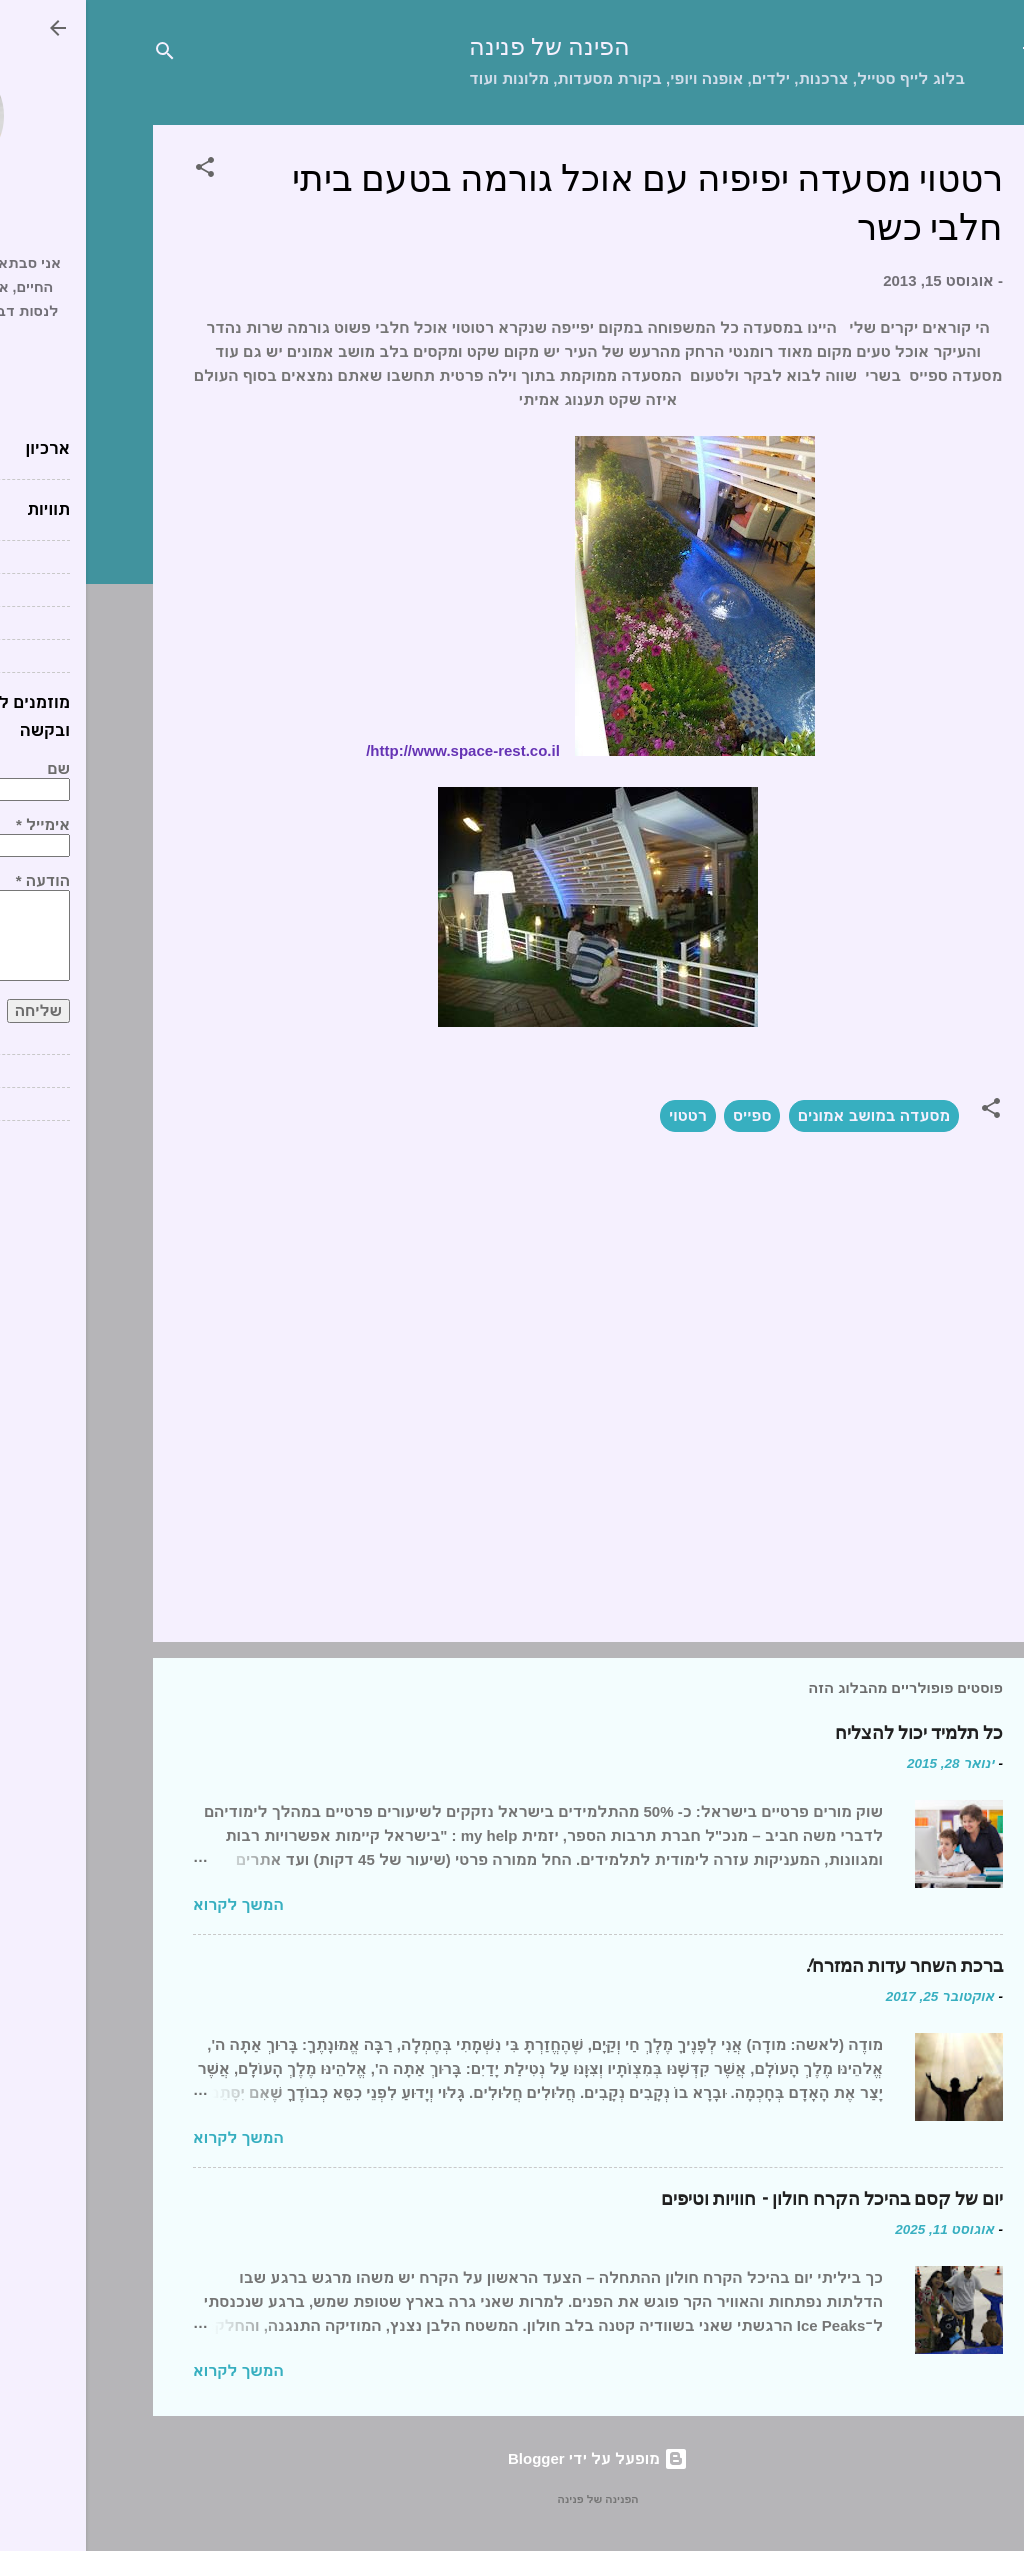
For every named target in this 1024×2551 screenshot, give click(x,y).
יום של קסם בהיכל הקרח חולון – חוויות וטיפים (746, 2199)
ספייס (666, 1115)
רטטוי (602, 1115)
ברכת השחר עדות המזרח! (817, 1966)
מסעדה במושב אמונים (788, 1115)
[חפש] (79, 54)
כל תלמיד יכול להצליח (833, 1733)
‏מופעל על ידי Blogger (512, 2458)
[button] (119, 170)
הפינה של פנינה (463, 47)
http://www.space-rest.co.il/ (377, 750)
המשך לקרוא (152, 1904)
